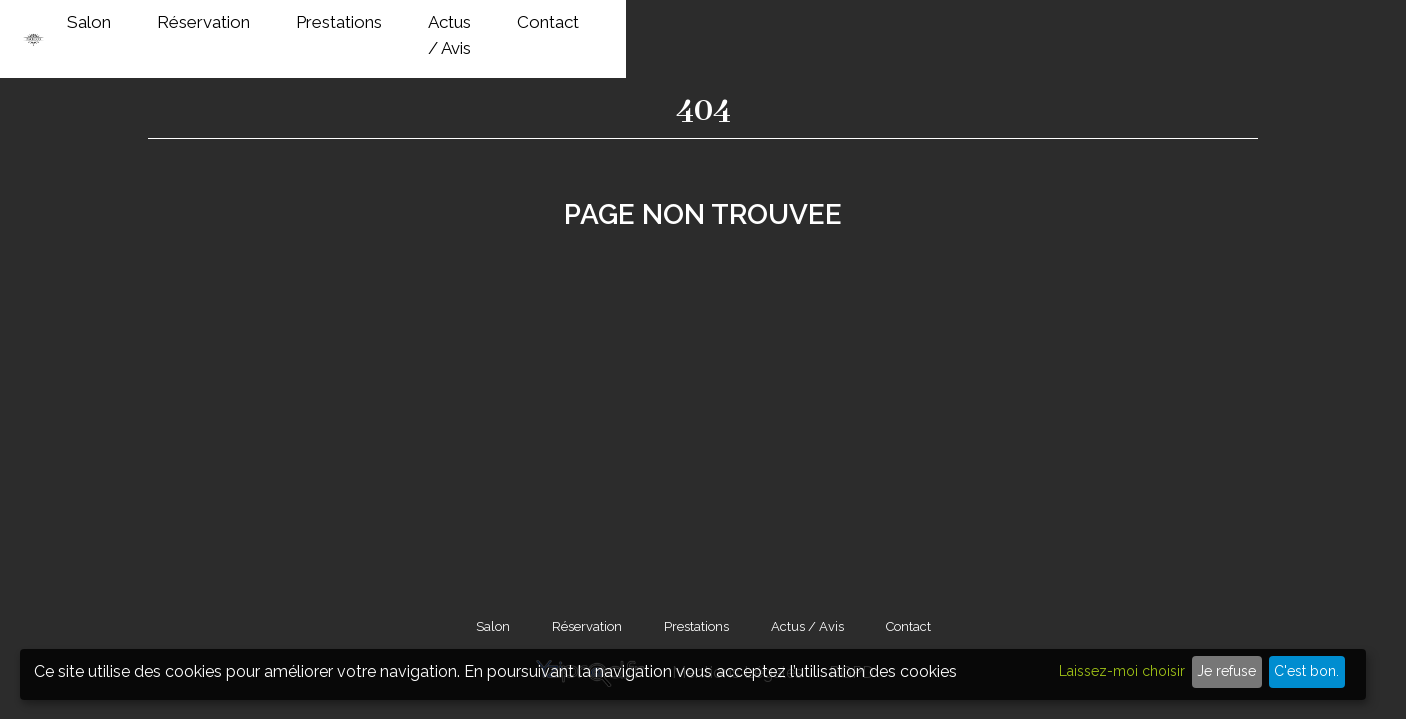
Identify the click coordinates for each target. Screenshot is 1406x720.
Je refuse (1226, 671)
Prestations (948, 29)
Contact (1204, 29)
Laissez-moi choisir (1122, 671)
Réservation (812, 29)
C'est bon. (1306, 671)
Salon (698, 29)
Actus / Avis (1082, 29)
